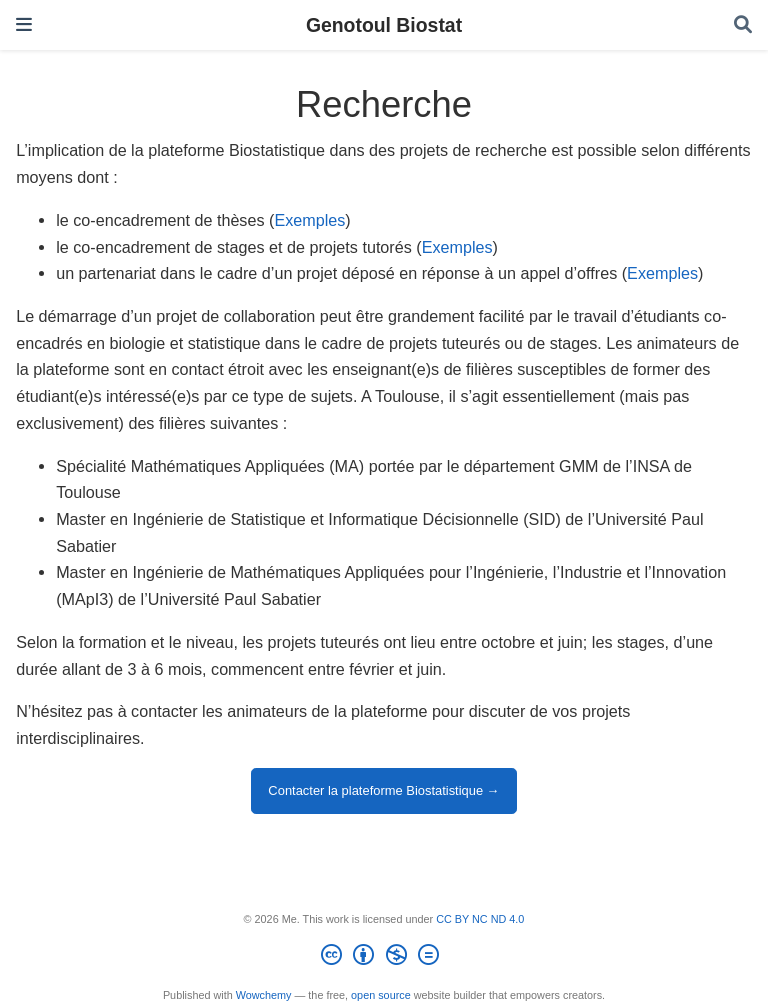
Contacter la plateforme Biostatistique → (383, 790)
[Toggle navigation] (24, 24)
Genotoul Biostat (384, 25)
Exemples (309, 220)
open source (381, 995)
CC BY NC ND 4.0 (480, 919)
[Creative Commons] (383, 958)
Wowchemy (264, 995)
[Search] (743, 25)
